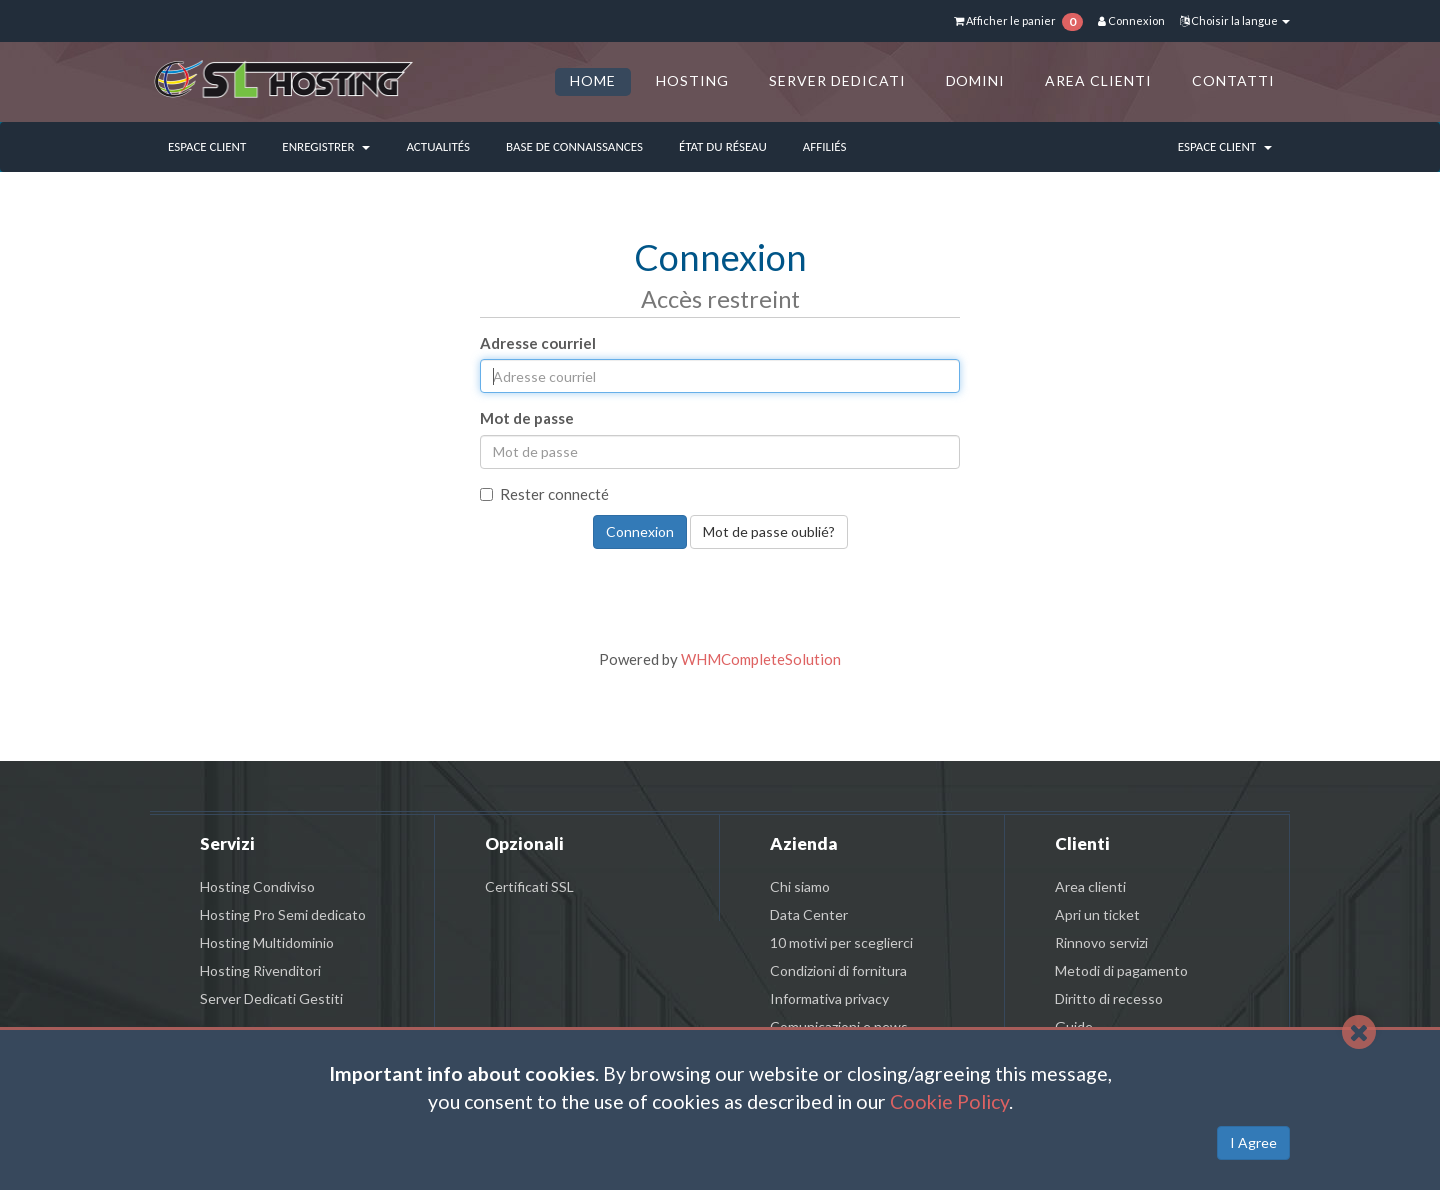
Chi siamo (800, 886)
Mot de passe (527, 418)
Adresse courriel (538, 343)
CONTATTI (1233, 80)
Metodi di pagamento (1121, 970)
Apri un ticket (1097, 914)
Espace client (207, 146)
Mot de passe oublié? (769, 531)
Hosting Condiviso (257, 886)
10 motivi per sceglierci (841, 942)
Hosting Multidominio (267, 942)
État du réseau (723, 146)
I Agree (1253, 1142)
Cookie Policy (949, 1101)
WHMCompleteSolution (761, 659)
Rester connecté (544, 494)
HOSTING (692, 80)
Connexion (1131, 20)
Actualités (438, 146)
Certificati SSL (529, 886)
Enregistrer (326, 146)
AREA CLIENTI (1098, 80)
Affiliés (825, 146)
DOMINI (976, 80)
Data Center (809, 914)
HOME (593, 80)
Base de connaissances (574, 146)
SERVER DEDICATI (837, 80)
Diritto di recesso (1109, 998)
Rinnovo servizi (1101, 942)
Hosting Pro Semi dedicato (283, 914)
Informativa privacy (829, 998)
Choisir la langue (1235, 20)
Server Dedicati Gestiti (271, 998)
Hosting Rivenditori (260, 970)
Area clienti (1090, 886)
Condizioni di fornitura (838, 970)
